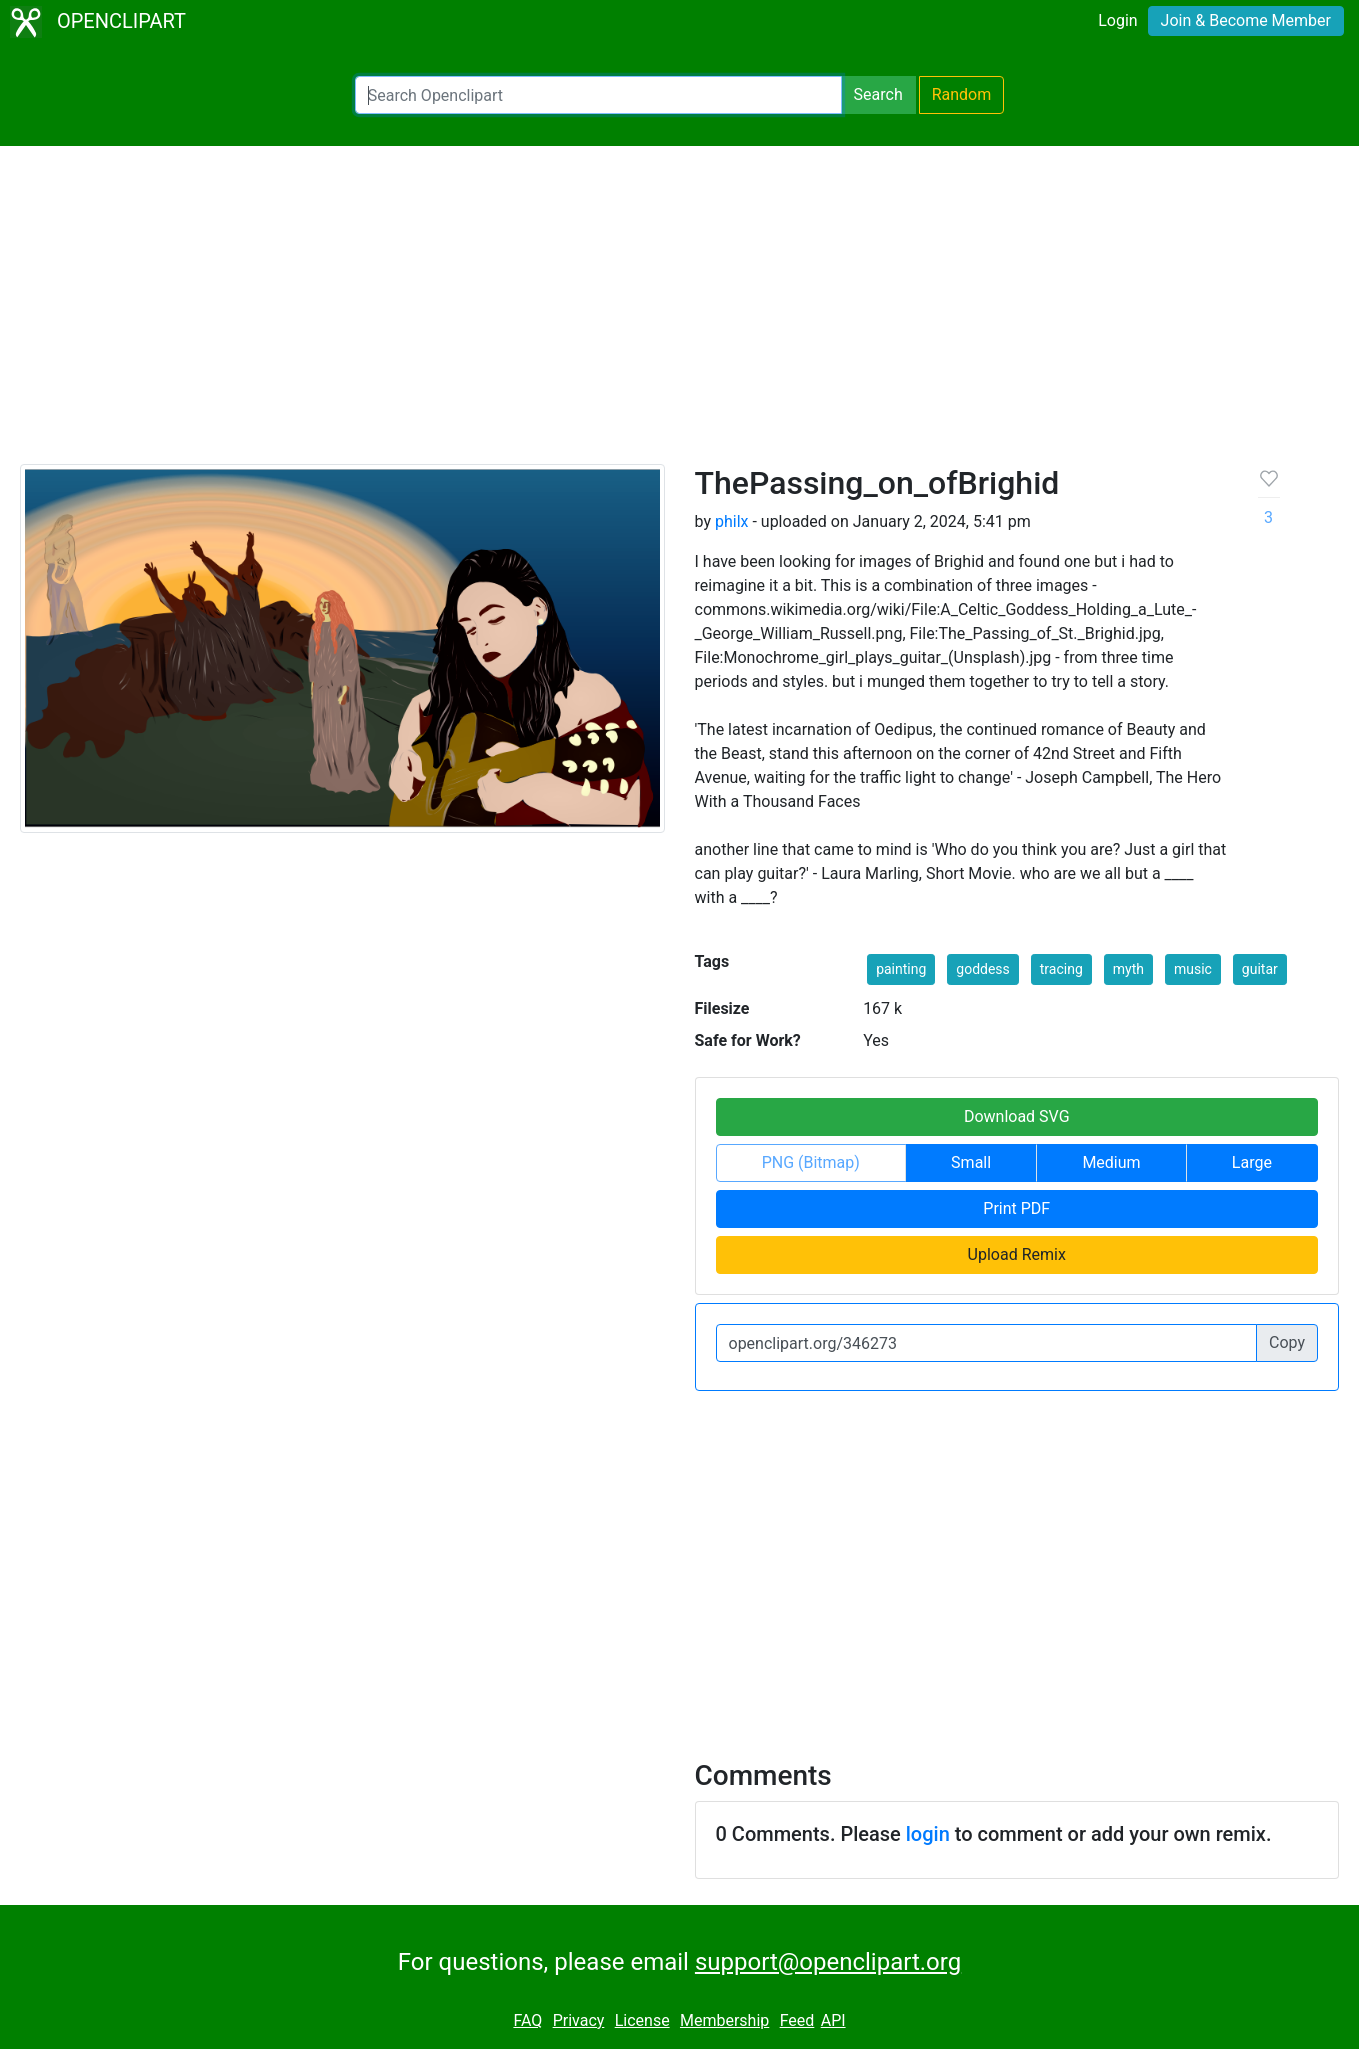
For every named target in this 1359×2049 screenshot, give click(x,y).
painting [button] (901, 969)
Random (962, 94)
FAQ (527, 2020)
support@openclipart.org (828, 1962)
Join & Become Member (1246, 20)
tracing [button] (1061, 969)
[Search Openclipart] (598, 95)
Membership (724, 2020)
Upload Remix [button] (1017, 1254)
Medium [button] (1111, 1162)
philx (732, 521)
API (833, 2020)
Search (878, 94)
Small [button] (971, 1162)
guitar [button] (1260, 969)
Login (1117, 20)
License (642, 2020)
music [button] (1193, 969)
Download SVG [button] (1017, 1116)
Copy (1287, 1342)
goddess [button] (983, 969)
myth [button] (1128, 969)
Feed (797, 2020)
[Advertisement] (680, 314)
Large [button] (1252, 1162)
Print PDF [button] (1016, 1208)
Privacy (579, 2020)
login (928, 1834)
